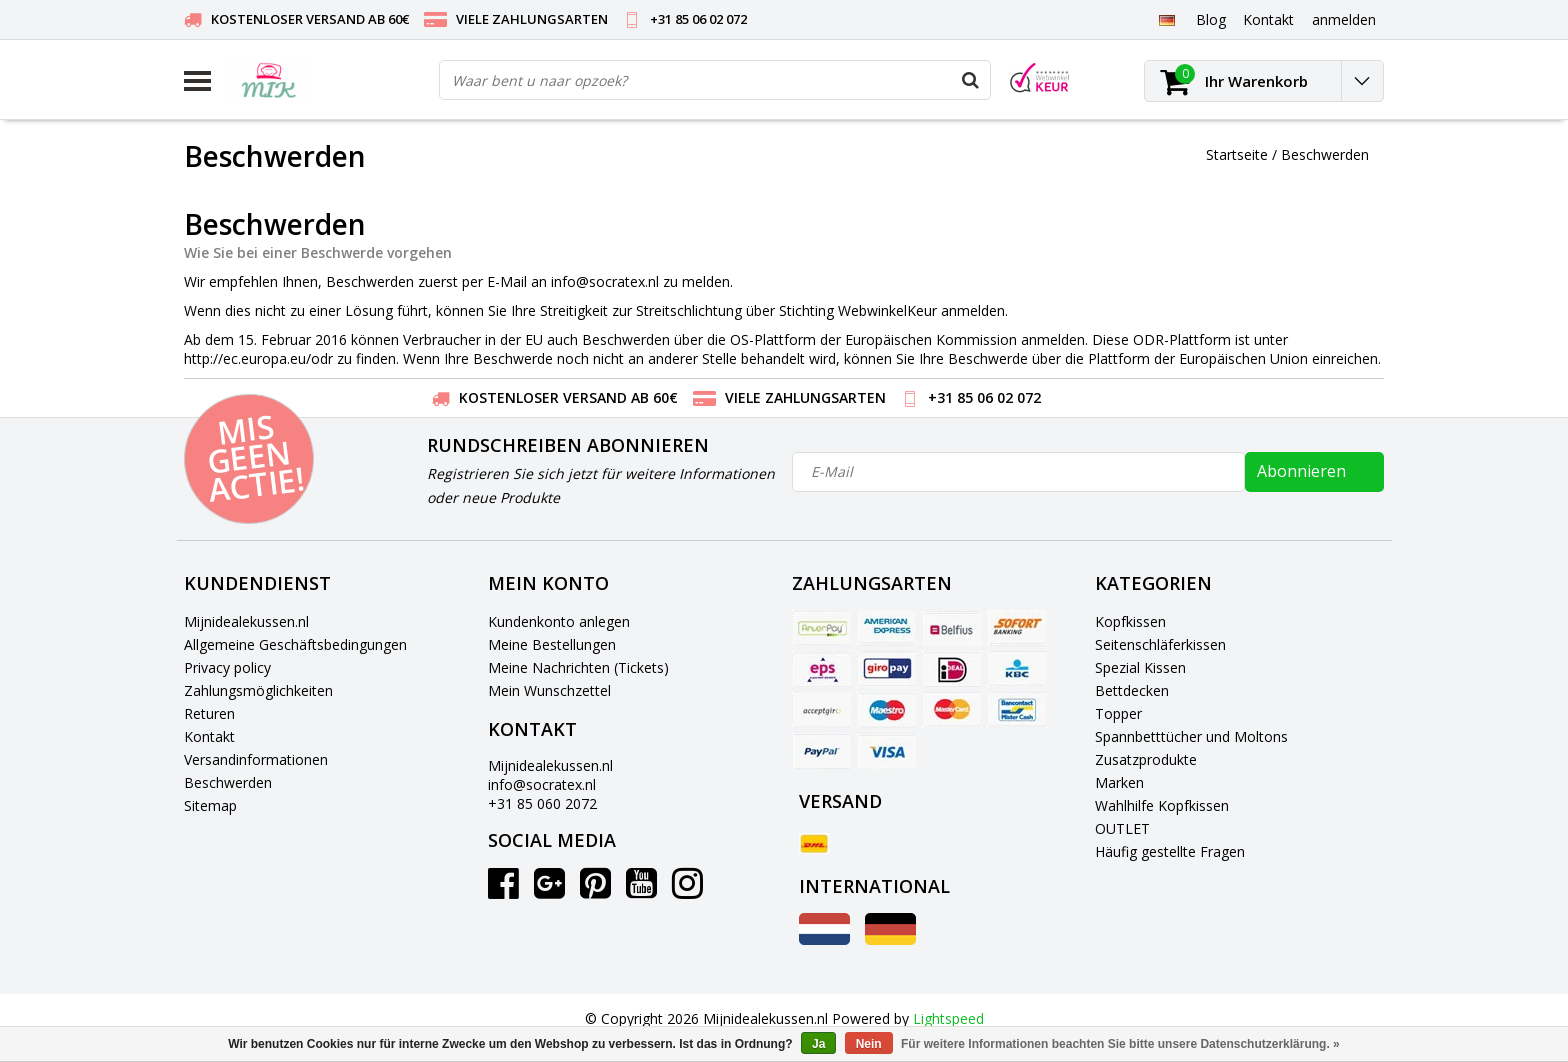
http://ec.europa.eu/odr (258, 358)
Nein (869, 1044)
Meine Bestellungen (552, 644)
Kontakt (209, 736)
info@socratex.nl (542, 784)
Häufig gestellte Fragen (1170, 851)
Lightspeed (948, 1018)
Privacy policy (227, 667)
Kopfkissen (1130, 621)
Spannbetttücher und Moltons (1191, 736)
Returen (209, 713)
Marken (1119, 782)
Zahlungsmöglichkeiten (258, 690)
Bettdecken (1132, 690)
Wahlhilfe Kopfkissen (1162, 805)
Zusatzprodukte (1146, 759)
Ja (818, 1044)
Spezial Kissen (1140, 667)
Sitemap (210, 805)
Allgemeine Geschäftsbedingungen (295, 644)
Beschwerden (1325, 154)
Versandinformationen (256, 759)
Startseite (1237, 154)
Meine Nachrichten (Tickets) (578, 667)
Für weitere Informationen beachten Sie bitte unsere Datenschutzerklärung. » (1120, 1044)
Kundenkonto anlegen (559, 621)
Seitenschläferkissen (1160, 644)
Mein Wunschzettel (549, 690)
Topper (1118, 713)
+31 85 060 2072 (542, 803)
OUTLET (1122, 828)
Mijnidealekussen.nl (246, 621)
